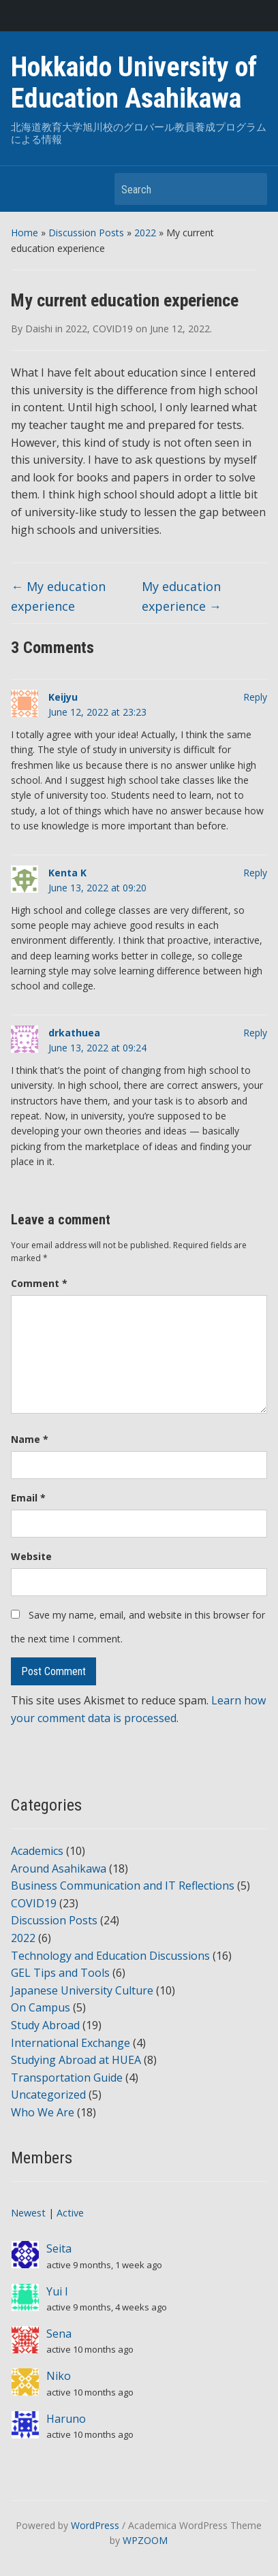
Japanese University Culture (82, 1990)
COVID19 (113, 328)
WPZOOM (145, 2540)
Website (31, 1556)
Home (24, 232)
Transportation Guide (67, 2077)
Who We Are (42, 2112)
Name (29, 1439)
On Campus (40, 2007)
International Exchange (70, 2042)
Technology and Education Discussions (110, 1955)
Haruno (66, 2418)
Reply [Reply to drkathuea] (255, 1032)
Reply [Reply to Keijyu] (255, 696)
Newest (28, 2212)
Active (70, 2212)
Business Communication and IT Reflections (122, 1885)
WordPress (95, 2525)
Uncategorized (48, 2094)
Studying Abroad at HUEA (76, 2059)
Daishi (38, 328)
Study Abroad (45, 2025)
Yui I (57, 2291)
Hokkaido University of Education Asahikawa (134, 82)
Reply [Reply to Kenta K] (255, 872)
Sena (59, 2333)
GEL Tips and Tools (60, 1972)
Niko (58, 2375)
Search (250, 189)
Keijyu (63, 696)
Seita (59, 2248)
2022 (145, 232)
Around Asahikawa (58, 1868)
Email (28, 1497)
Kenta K (67, 872)
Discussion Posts (86, 232)
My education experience (58, 596)
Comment (39, 1283)
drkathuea (74, 1032)
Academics (37, 1850)
